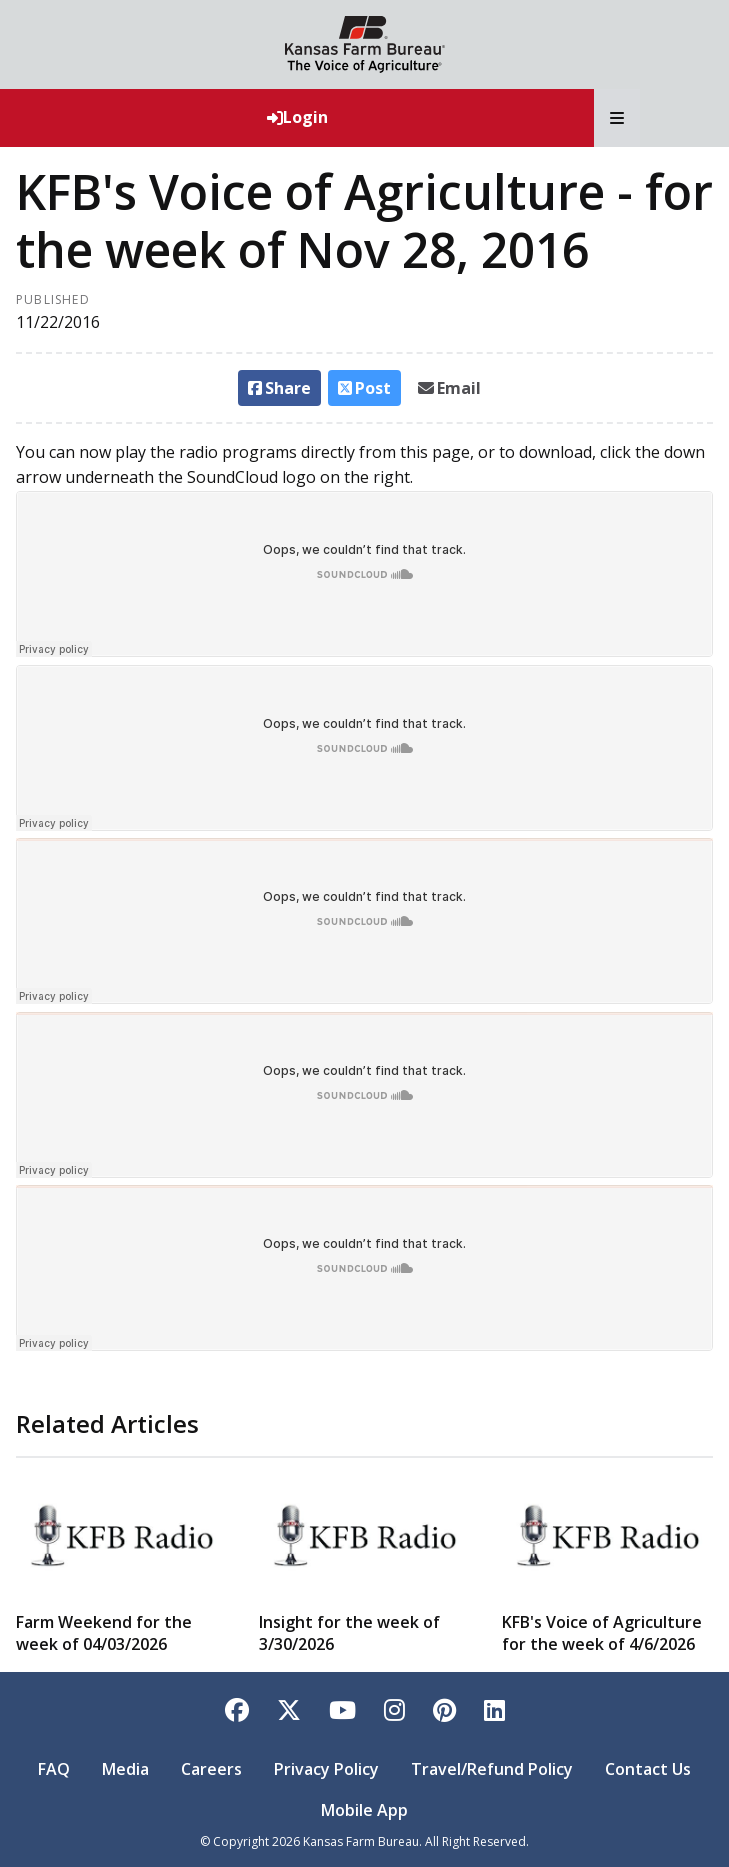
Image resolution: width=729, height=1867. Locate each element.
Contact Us (648, 1769)
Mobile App (364, 1810)
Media (125, 1769)
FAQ (54, 1769)
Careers (211, 1769)
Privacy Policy (326, 1769)
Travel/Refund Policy (492, 1769)
